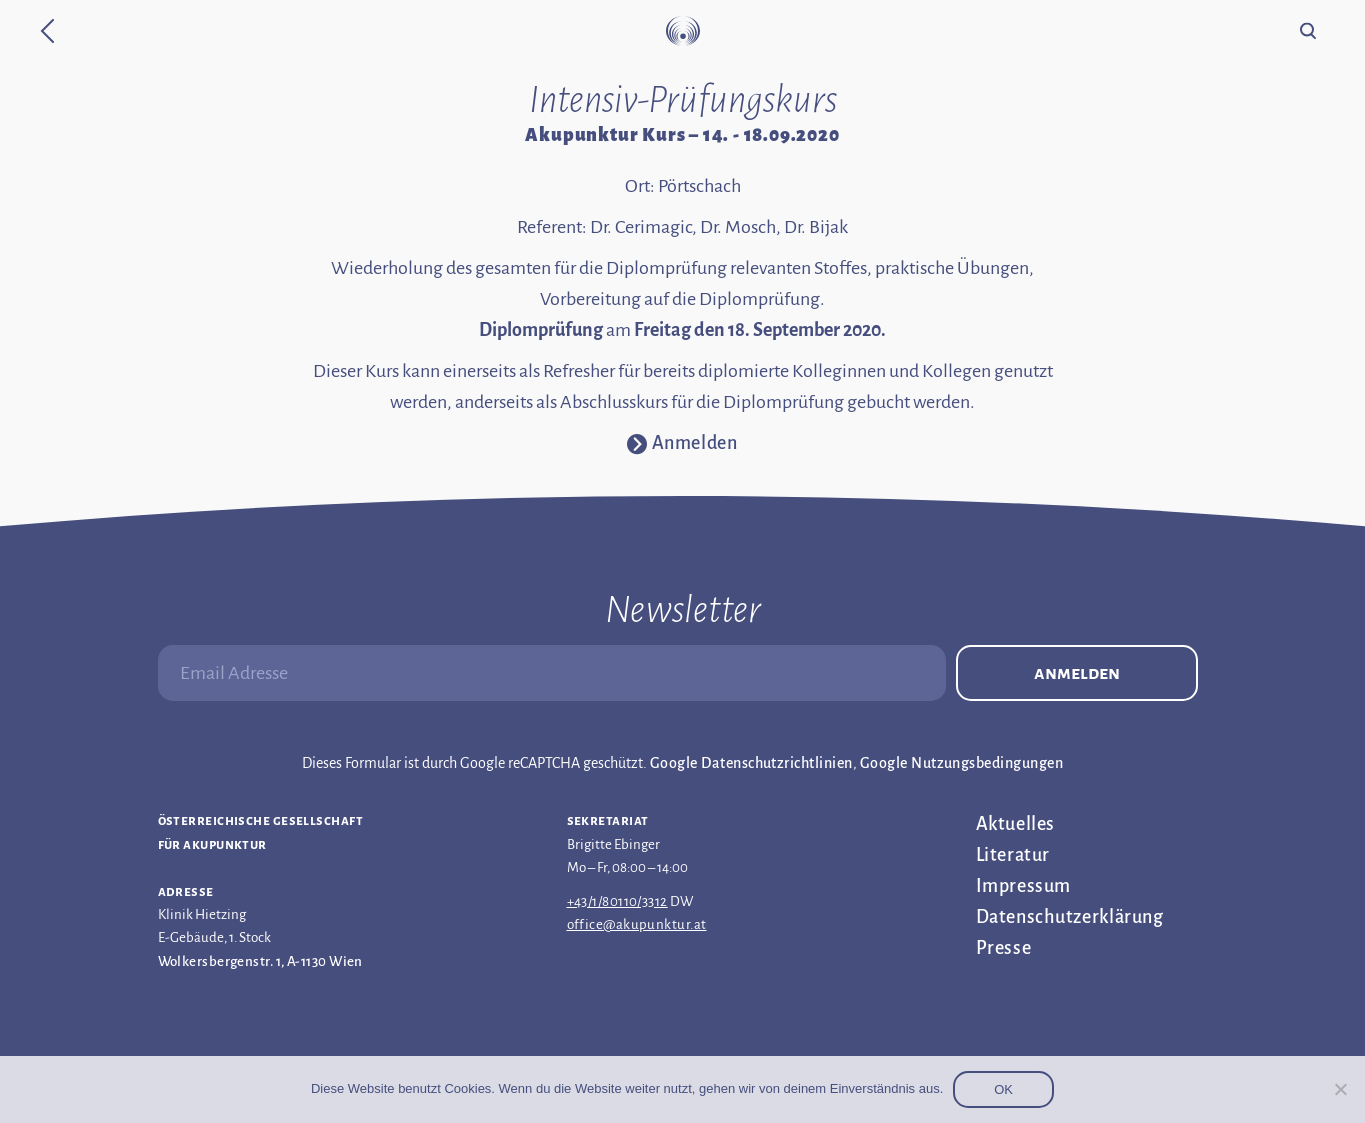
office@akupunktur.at (637, 924)
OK (1003, 1089)
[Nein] (1340, 1089)
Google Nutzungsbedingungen (961, 763)
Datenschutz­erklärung (1070, 917)
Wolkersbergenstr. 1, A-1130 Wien (260, 961)
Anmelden (1077, 673)
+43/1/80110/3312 (617, 901)
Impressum (1023, 886)
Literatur (1013, 855)
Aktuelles (1015, 824)
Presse (1004, 948)
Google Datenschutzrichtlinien (751, 763)
